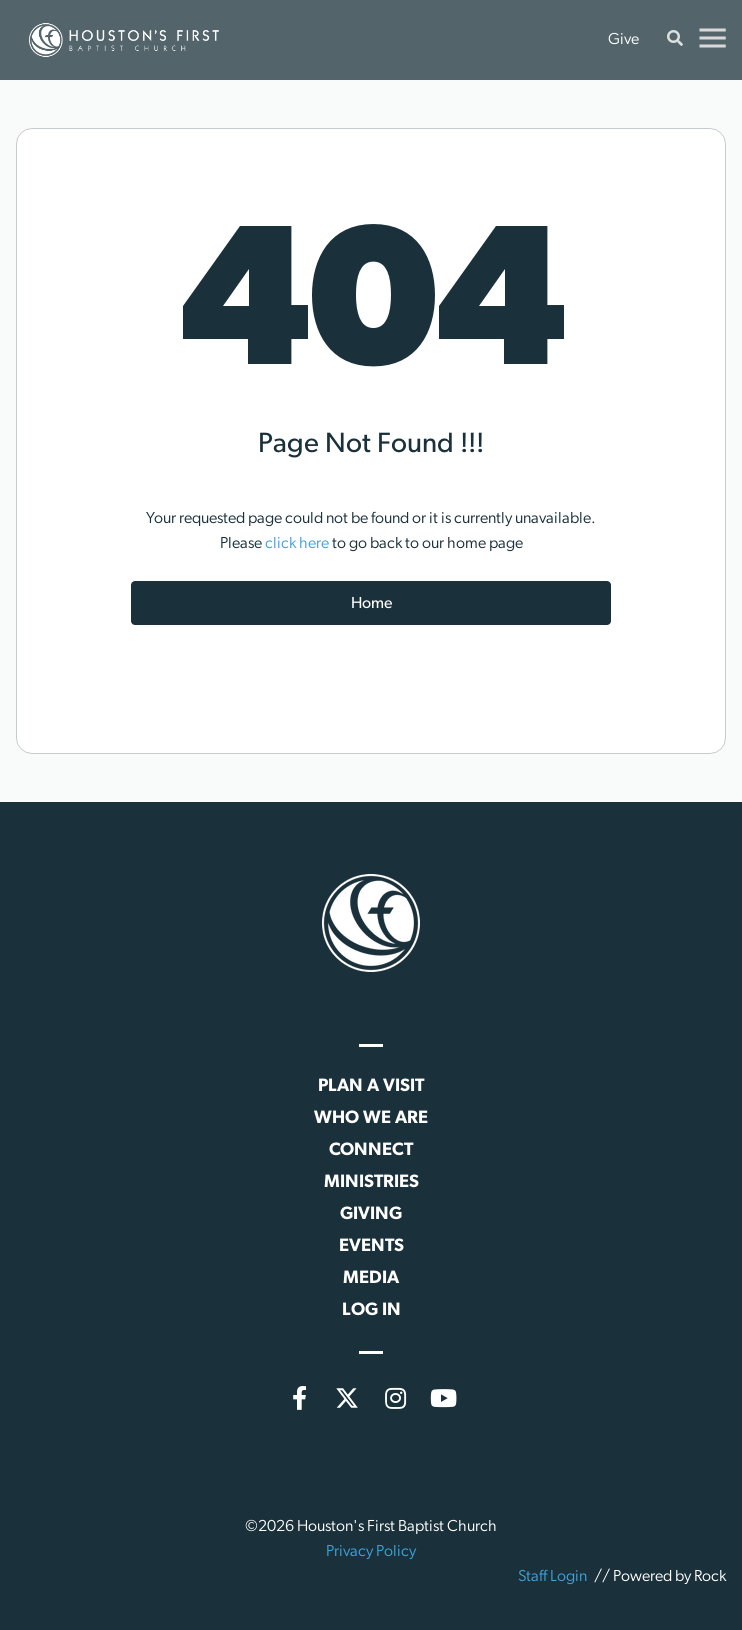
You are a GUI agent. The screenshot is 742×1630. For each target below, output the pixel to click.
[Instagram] (395, 1398)
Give (623, 40)
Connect (371, 1150)
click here (297, 544)
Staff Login (552, 1577)
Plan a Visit (371, 1086)
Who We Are (371, 1118)
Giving (371, 1214)
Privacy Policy (371, 1552)
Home (371, 604)
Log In (371, 1310)
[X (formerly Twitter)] (347, 1398)
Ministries (371, 1182)
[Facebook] (299, 1398)
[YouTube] (443, 1398)
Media (371, 1278)
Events (371, 1246)
